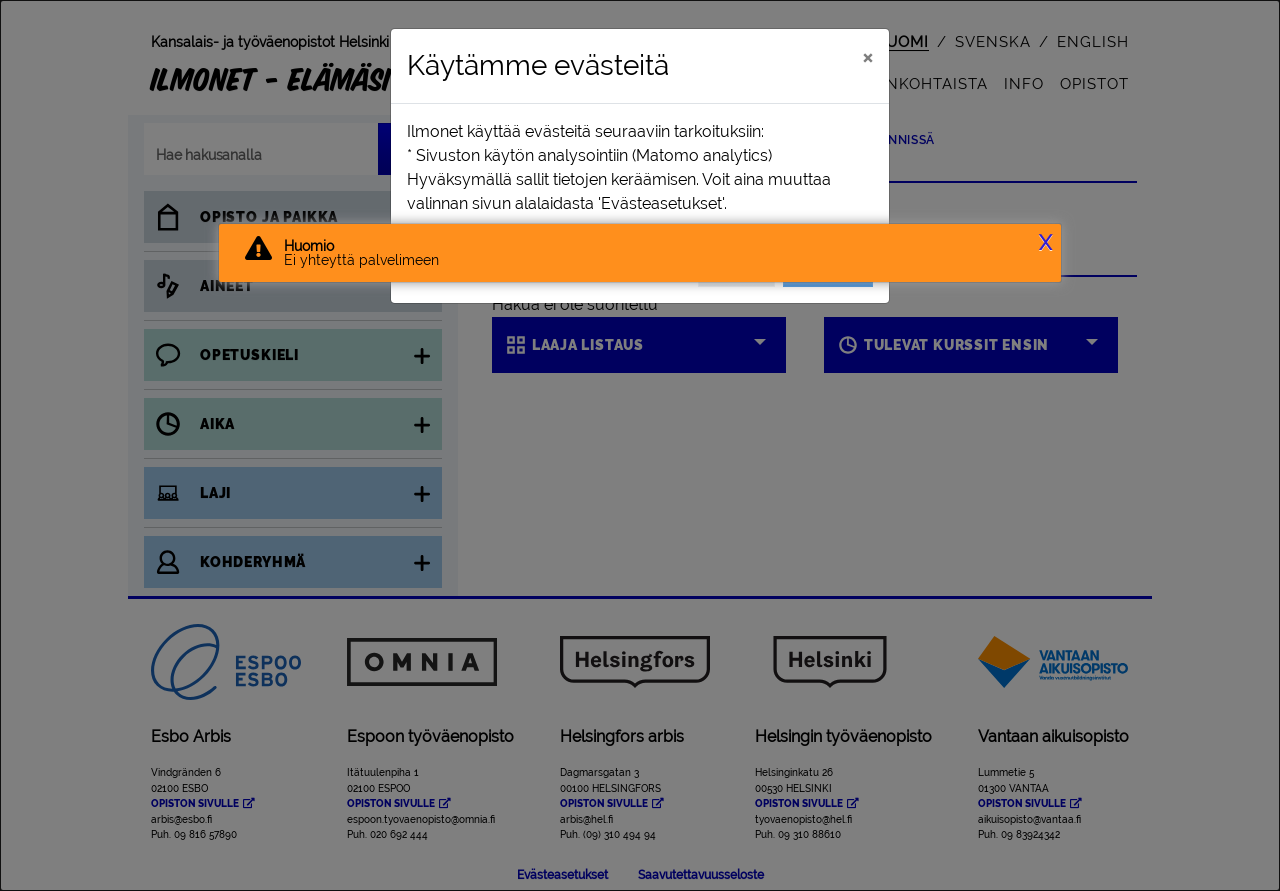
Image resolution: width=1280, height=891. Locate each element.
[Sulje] (867, 57)
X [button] (1045, 243)
